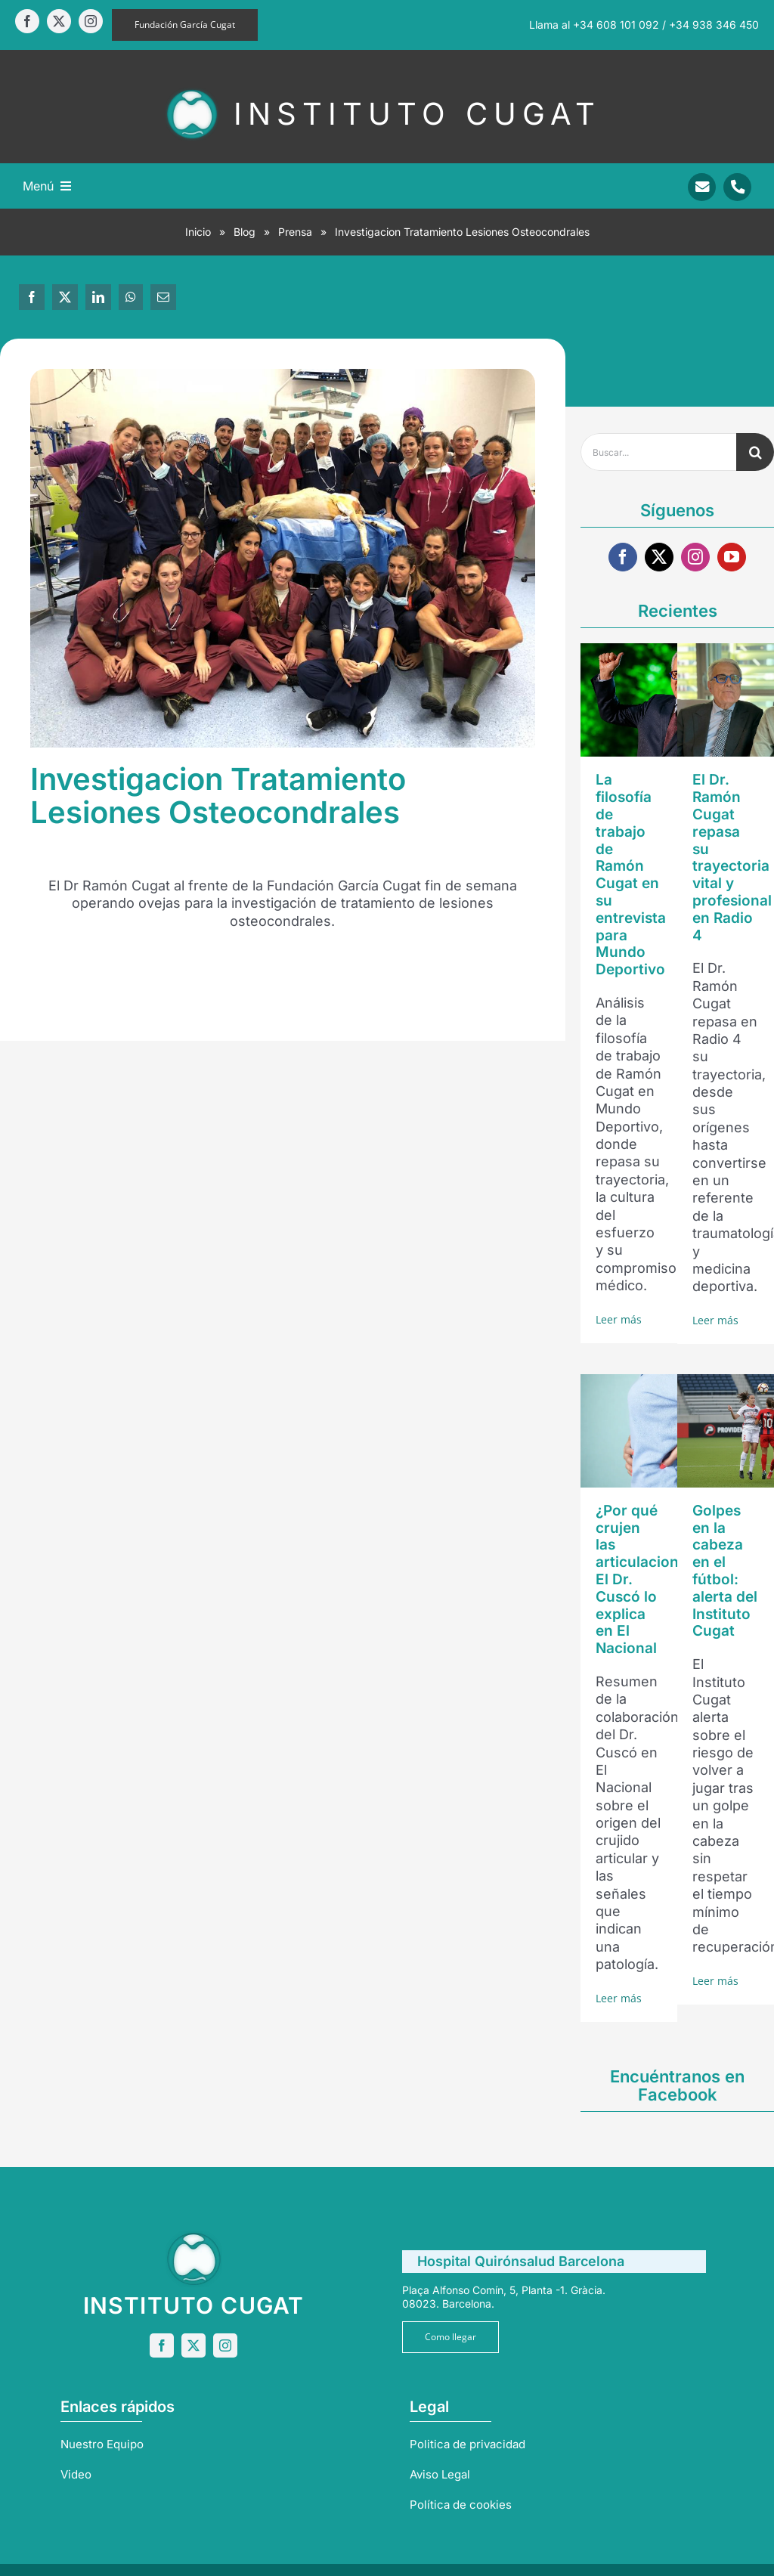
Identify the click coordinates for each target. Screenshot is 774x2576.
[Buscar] (755, 452)
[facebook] (27, 21)
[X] (65, 297)
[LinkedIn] (98, 297)
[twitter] (59, 21)
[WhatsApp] (131, 297)
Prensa (295, 231)
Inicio (198, 231)
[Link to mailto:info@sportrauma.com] (702, 187)
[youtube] (731, 557)
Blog (244, 231)
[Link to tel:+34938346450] (737, 187)
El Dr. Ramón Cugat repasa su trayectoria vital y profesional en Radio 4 (732, 857)
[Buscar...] (658, 452)
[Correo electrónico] (163, 297)
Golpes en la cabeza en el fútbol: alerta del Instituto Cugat (724, 1571)
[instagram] (91, 21)
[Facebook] (31, 297)
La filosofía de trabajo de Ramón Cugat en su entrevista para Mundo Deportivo (631, 874)
